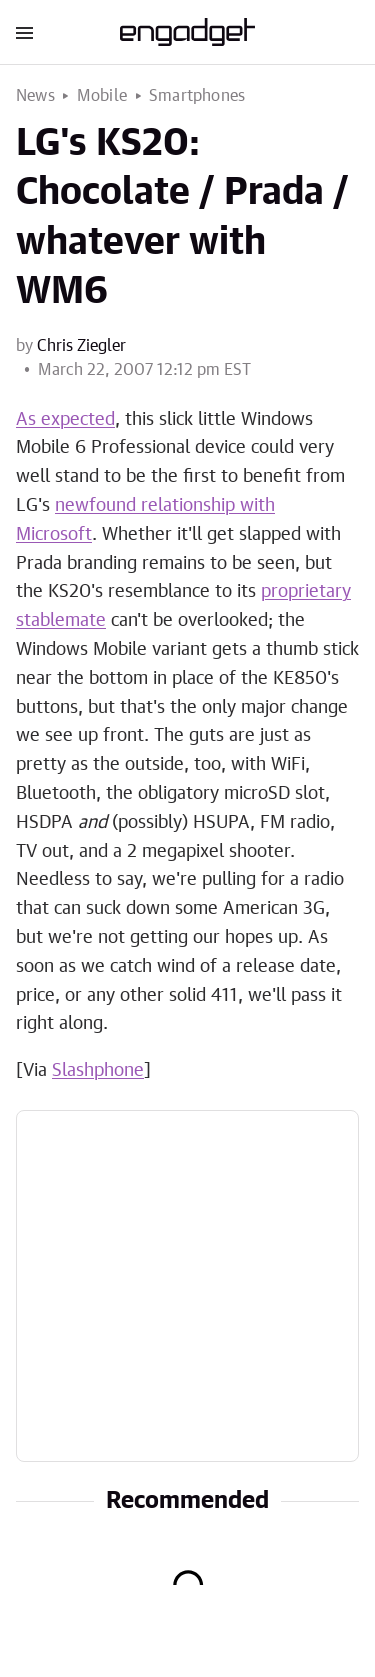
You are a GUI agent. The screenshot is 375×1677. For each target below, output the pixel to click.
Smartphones (197, 96)
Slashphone (98, 1071)
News (35, 96)
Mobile (102, 96)
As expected (65, 420)
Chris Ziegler (81, 346)
